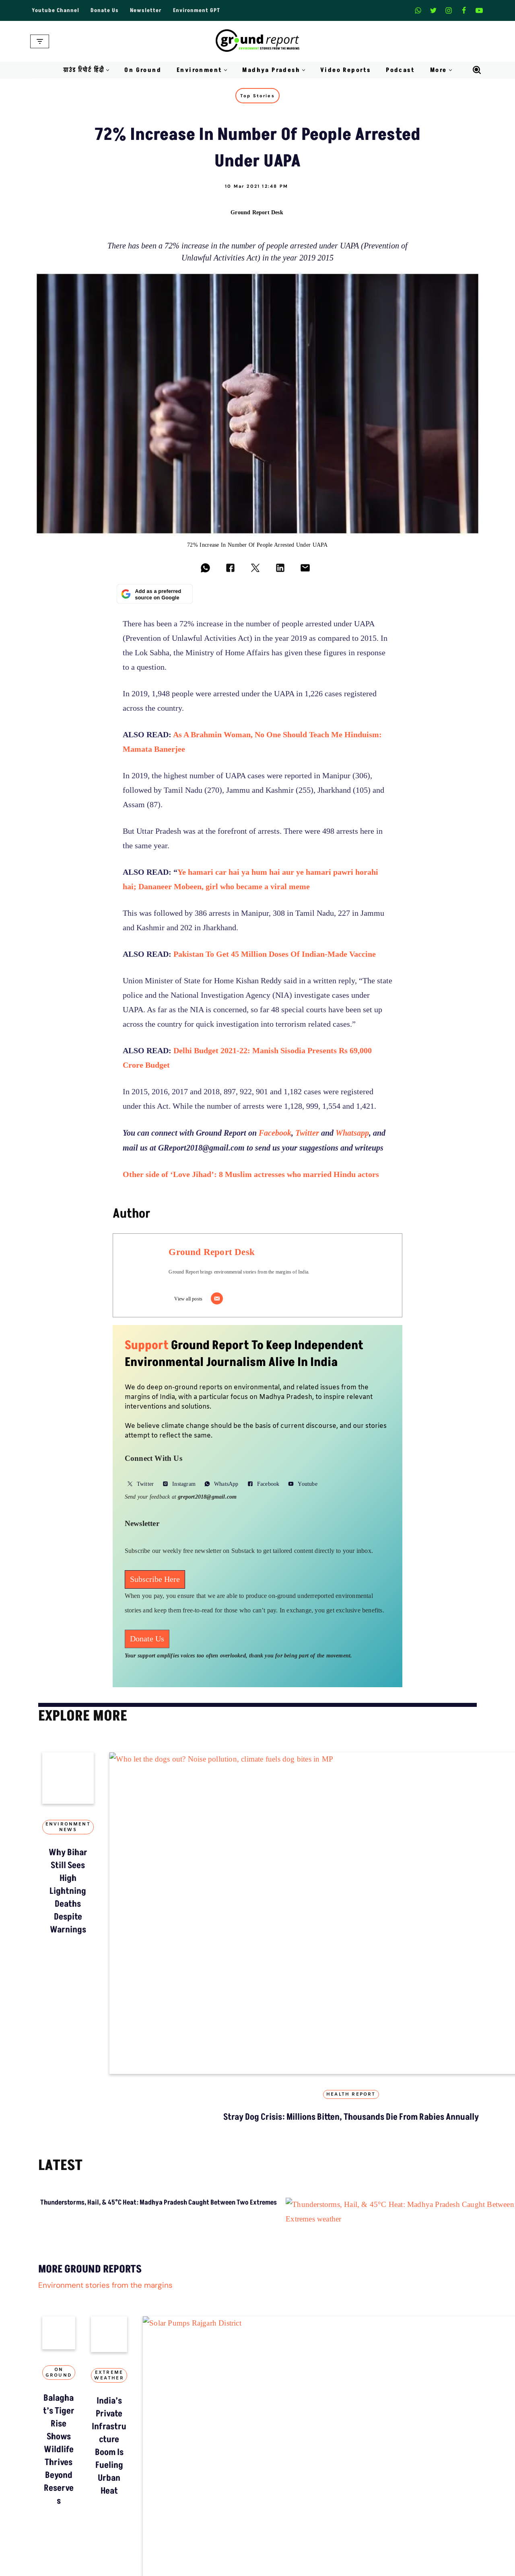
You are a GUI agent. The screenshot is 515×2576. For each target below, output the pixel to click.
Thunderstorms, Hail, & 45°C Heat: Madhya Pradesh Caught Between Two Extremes (158, 2041)
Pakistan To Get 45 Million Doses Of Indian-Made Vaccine (274, 955)
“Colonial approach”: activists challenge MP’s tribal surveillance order (406, 1943)
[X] (433, 10)
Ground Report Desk (257, 212)
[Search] (477, 70)
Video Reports (345, 70)
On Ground (142, 70)
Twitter (307, 1134)
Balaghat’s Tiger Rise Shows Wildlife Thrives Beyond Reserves (284, 2520)
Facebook (275, 1134)
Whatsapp (352, 1134)
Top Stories (257, 96)
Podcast (400, 70)
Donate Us (105, 10)
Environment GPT (196, 10)
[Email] (219, 1300)
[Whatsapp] (418, 10)
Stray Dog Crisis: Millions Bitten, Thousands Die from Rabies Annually (257, 1943)
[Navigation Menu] (39, 41)
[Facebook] (464, 10)
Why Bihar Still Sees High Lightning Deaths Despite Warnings (108, 1936)
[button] (107, 70)
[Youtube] (479, 10)
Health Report (257, 1907)
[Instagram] (448, 10)
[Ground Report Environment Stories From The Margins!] (258, 41)
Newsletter (146, 10)
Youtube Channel (55, 10)
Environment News (108, 1907)
